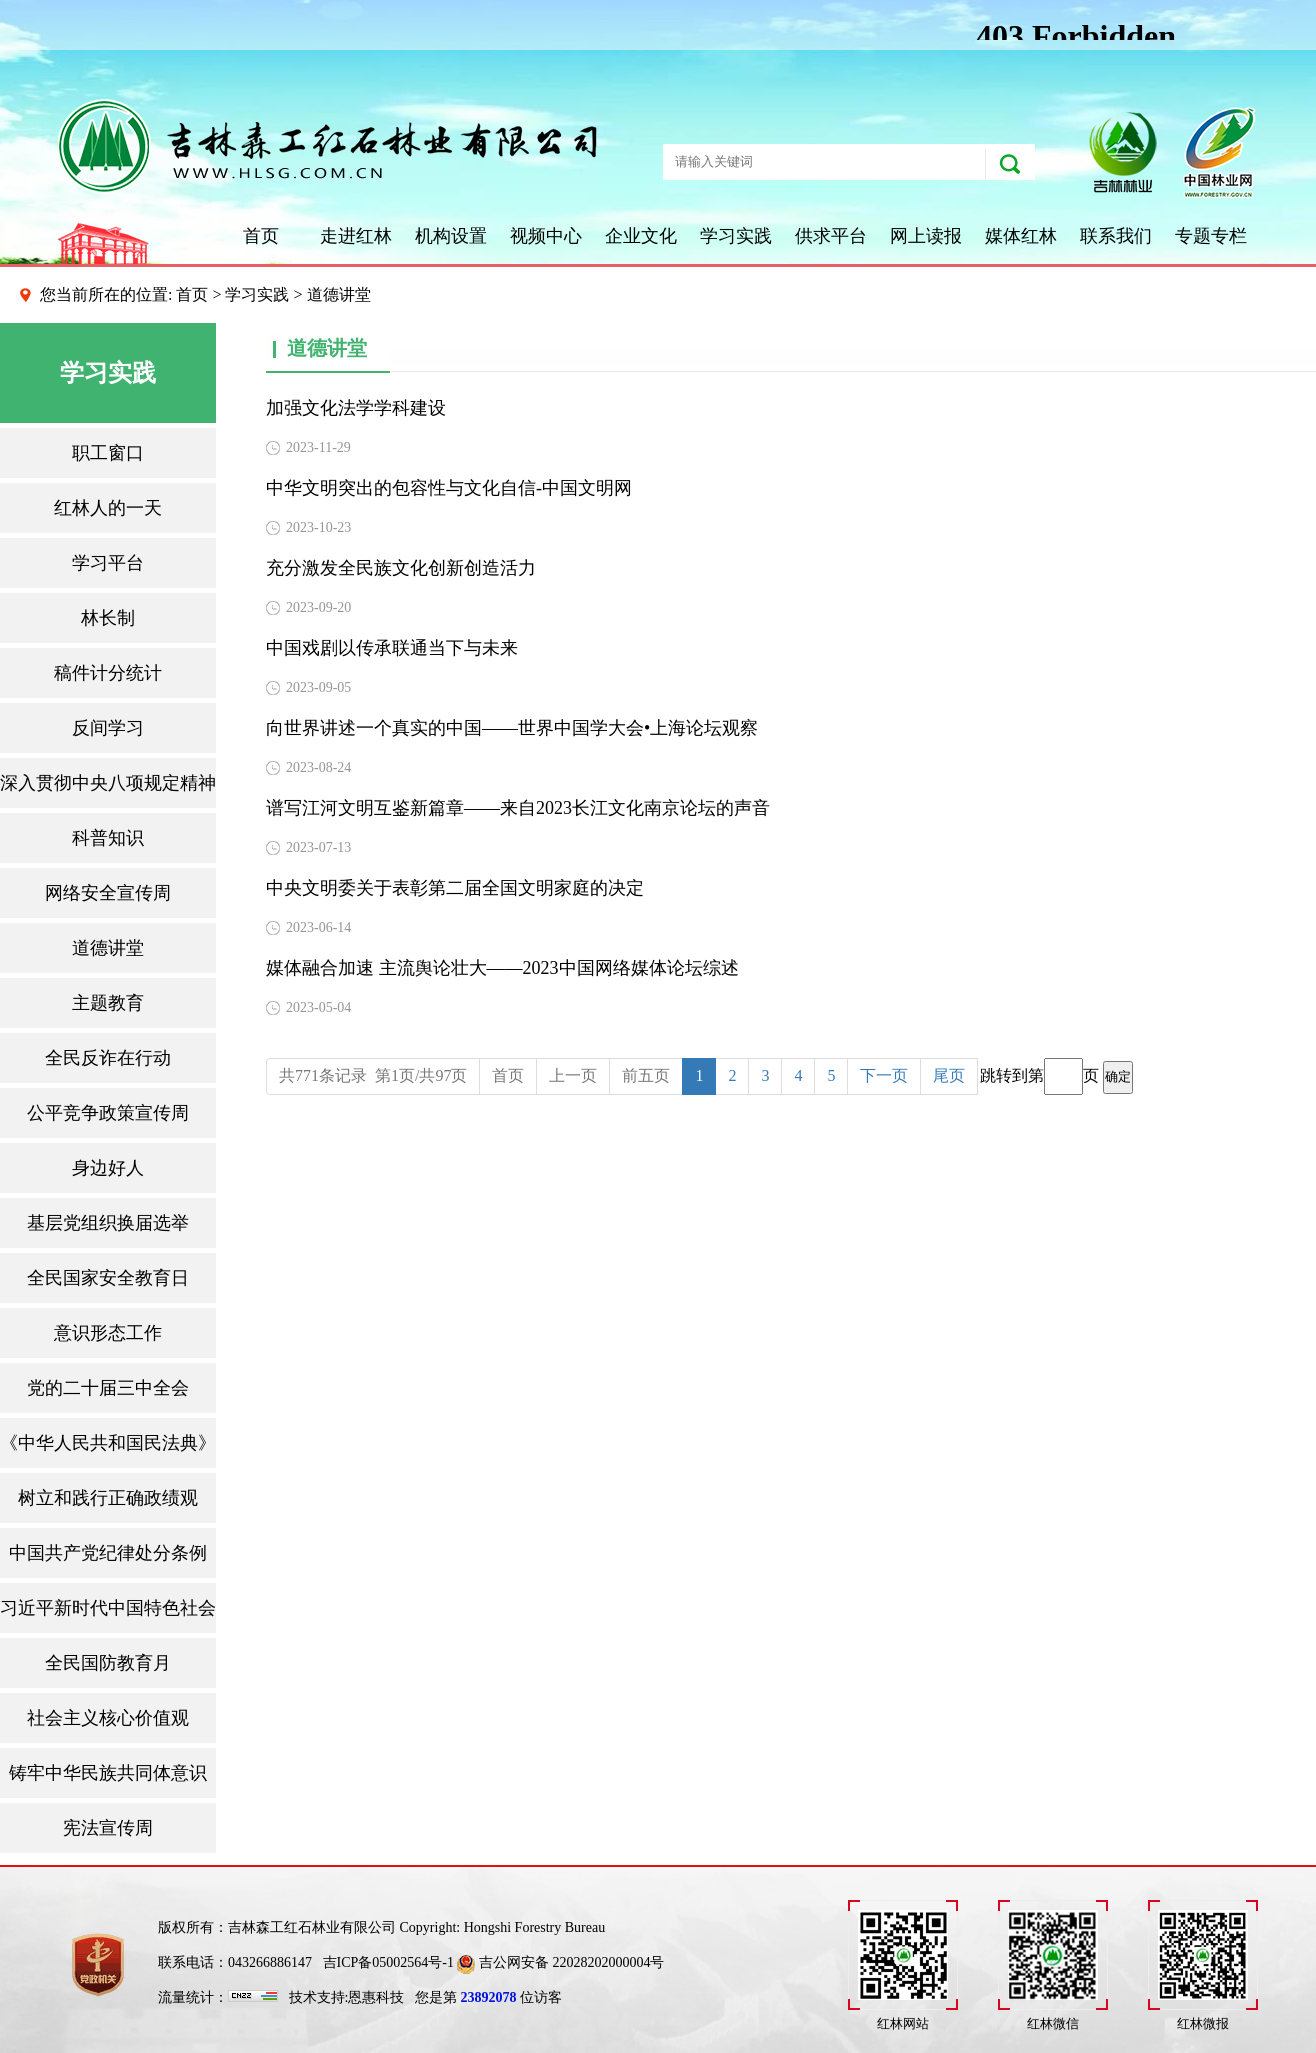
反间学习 (108, 728)
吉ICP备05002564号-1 (388, 1962)
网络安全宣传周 (108, 893)
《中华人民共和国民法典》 (108, 1443)
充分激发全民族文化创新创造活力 (401, 568)
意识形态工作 (108, 1333)
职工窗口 (108, 453)
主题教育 (108, 1003)
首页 (261, 236)
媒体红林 (1021, 236)
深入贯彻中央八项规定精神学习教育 (108, 783)
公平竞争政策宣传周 (108, 1113)
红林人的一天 (108, 508)
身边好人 (108, 1168)
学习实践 (736, 236)
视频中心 (546, 236)
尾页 (949, 1075)
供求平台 (831, 236)
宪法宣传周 (108, 1828)
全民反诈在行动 (108, 1058)
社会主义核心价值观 (108, 1718)
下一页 (884, 1075)
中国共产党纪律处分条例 (108, 1553)
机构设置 (451, 236)
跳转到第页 (1056, 1076)
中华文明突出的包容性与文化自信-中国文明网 (449, 488)
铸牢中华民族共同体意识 (108, 1773)
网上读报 (926, 236)
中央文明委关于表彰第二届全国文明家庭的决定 (455, 888)
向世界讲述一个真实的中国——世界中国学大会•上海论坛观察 (512, 728)
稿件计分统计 (108, 673)
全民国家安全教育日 (108, 1278)
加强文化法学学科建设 (356, 408)
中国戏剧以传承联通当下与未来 (392, 648)
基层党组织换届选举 (108, 1223)
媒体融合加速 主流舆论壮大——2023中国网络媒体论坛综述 (502, 968)
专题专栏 (1211, 236)
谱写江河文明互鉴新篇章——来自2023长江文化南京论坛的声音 (518, 808)
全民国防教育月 (108, 1663)
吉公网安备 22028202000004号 (560, 1962)
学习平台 (108, 563)
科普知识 (108, 838)
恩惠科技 (376, 1997)
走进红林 (356, 236)
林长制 (108, 618)
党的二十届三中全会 (108, 1388)
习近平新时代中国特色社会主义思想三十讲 (108, 1608)
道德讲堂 (108, 948)
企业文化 (641, 236)
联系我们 (1116, 236)
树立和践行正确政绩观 (108, 1498)
